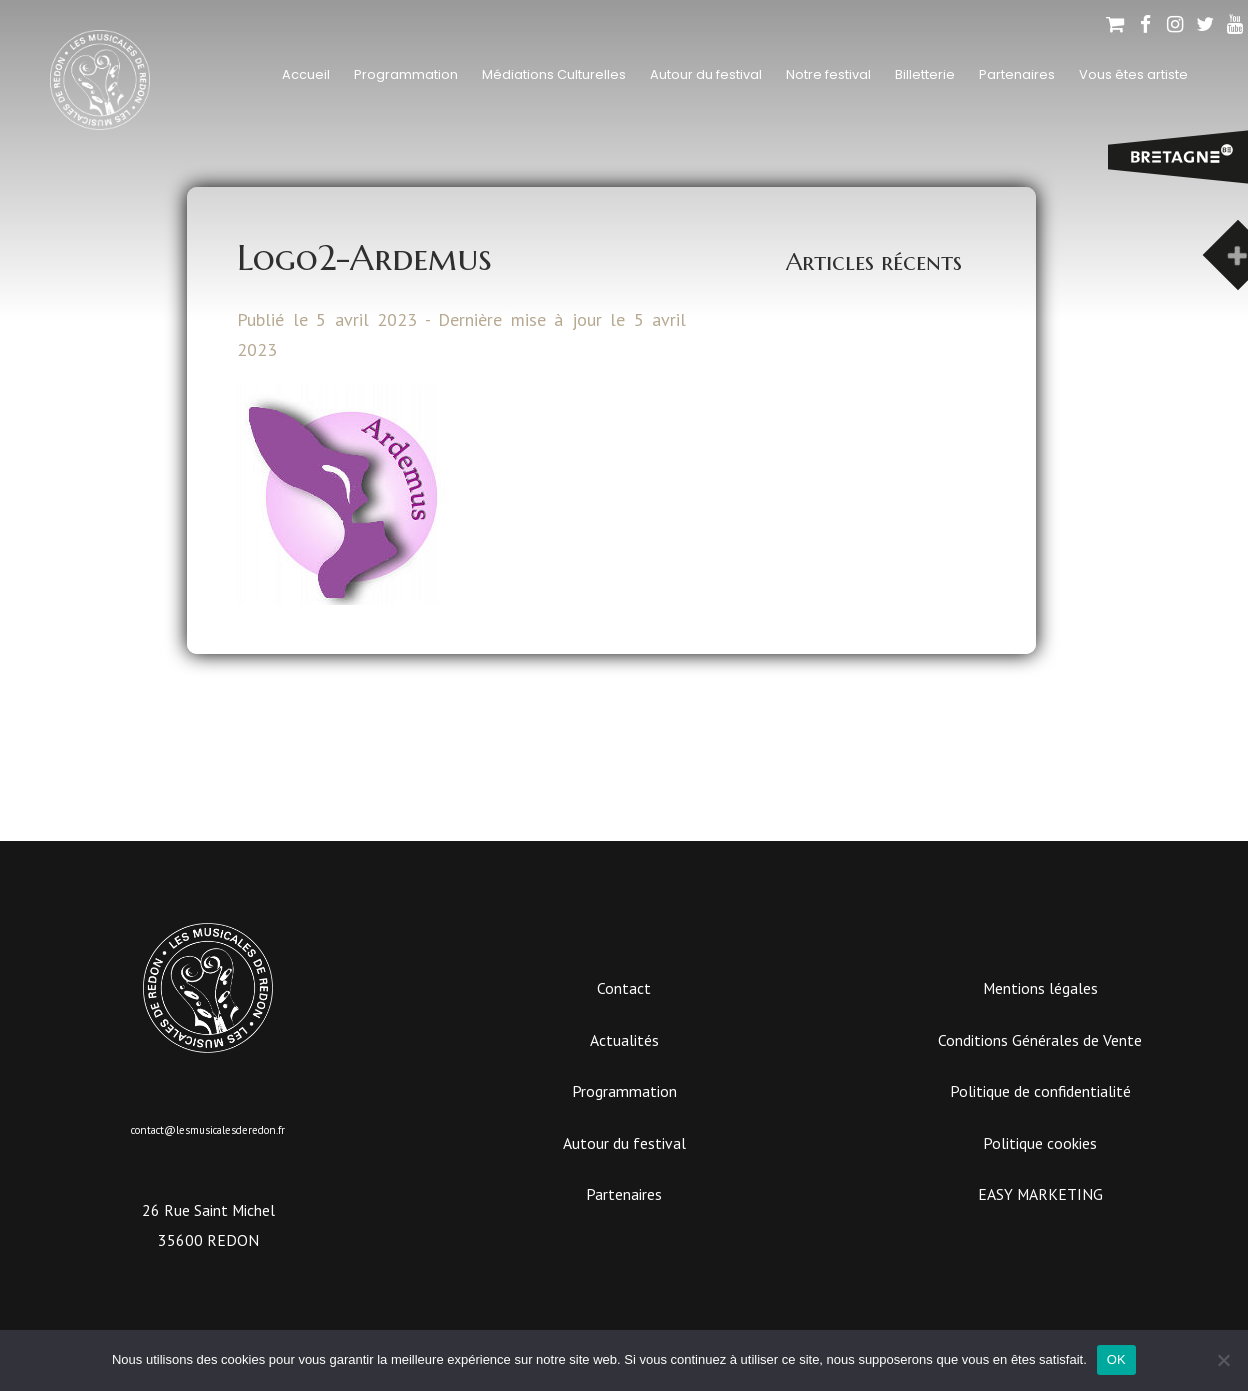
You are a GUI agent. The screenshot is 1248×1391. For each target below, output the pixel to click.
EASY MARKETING (1040, 1194)
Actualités (624, 1040)
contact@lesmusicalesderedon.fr (208, 1130)
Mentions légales (1040, 988)
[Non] (1223, 1360)
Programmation (406, 74)
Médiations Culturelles (554, 74)
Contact (624, 988)
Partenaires (1017, 74)
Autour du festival (706, 74)
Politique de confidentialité (1040, 1091)
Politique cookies (1040, 1143)
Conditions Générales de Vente (1040, 1040)
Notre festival (828, 74)
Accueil (306, 74)
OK (1116, 1359)
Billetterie (925, 74)
